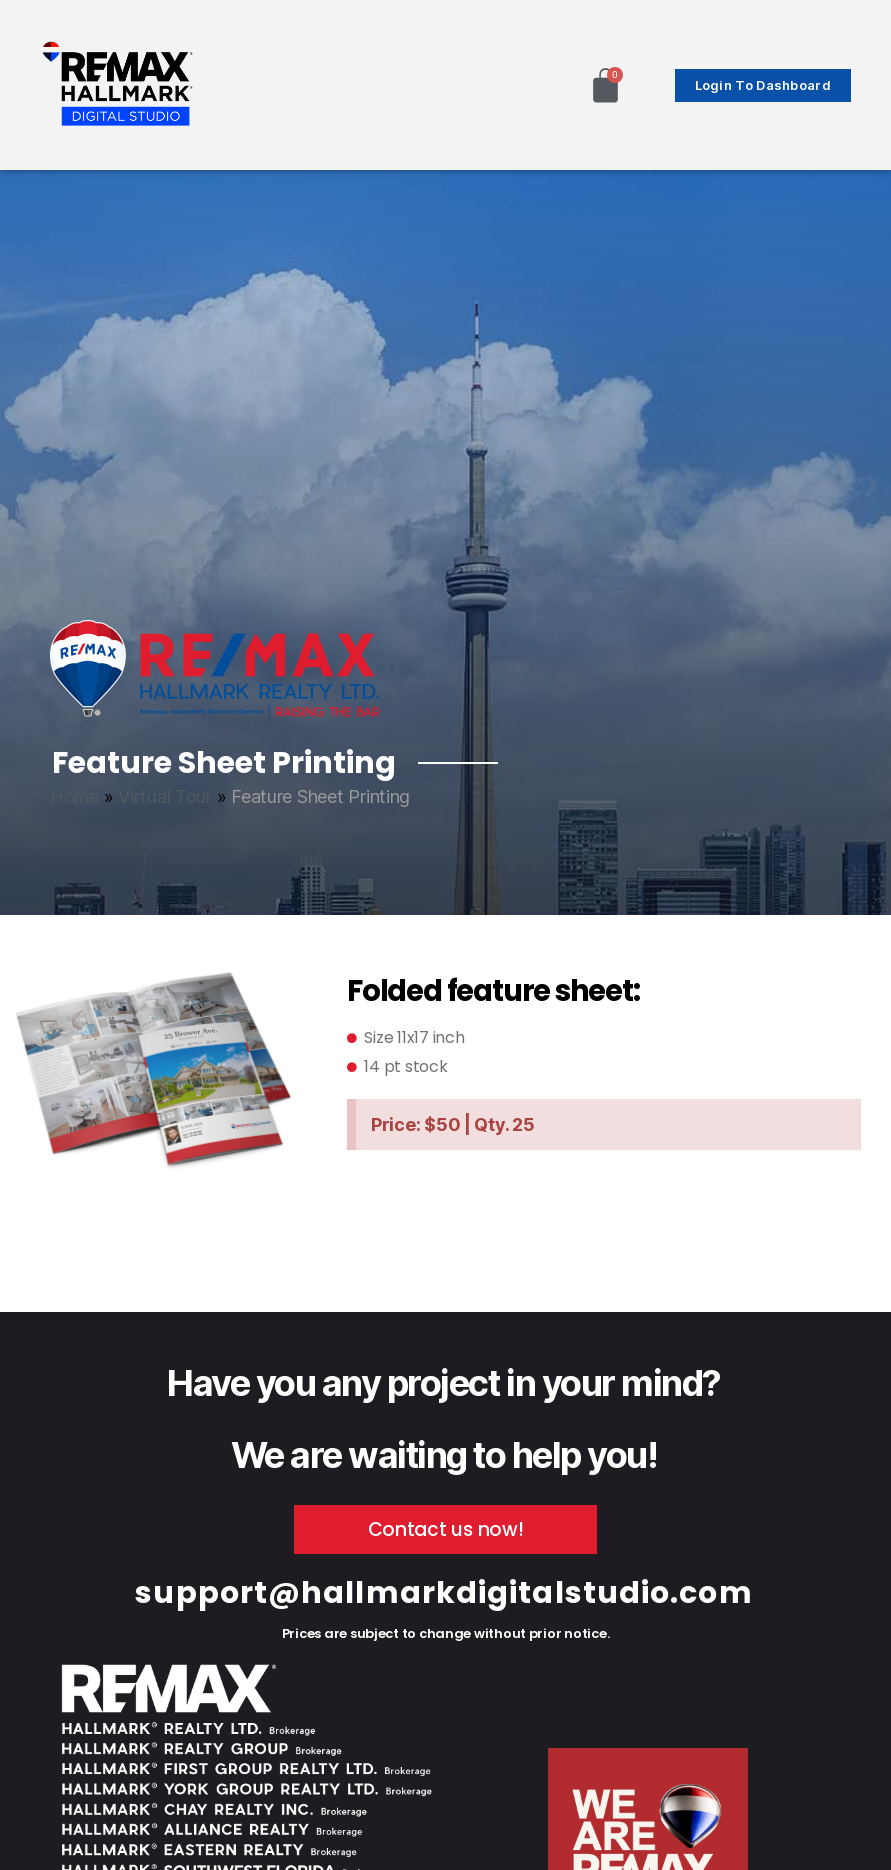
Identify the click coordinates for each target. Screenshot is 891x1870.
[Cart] (605, 85)
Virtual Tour (165, 796)
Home (74, 796)
